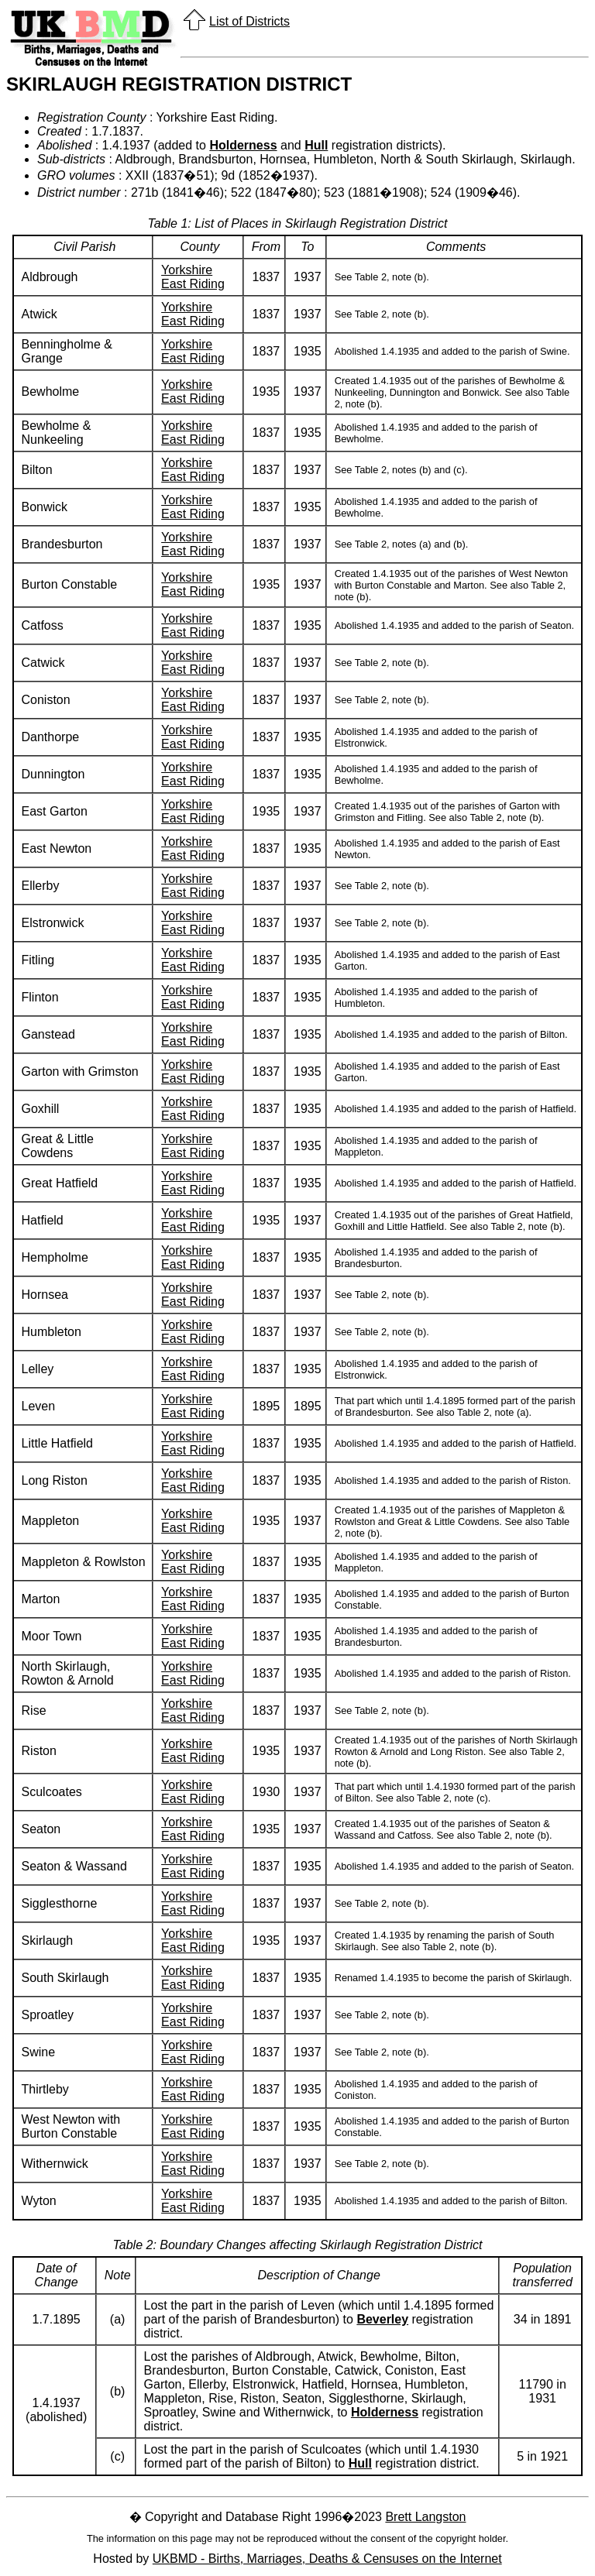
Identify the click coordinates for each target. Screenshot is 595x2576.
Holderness (243, 145)
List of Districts (249, 21)
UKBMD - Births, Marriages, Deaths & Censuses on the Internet (327, 2558)
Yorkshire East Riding (193, 276)
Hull (316, 145)
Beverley (382, 2319)
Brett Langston (425, 2516)
